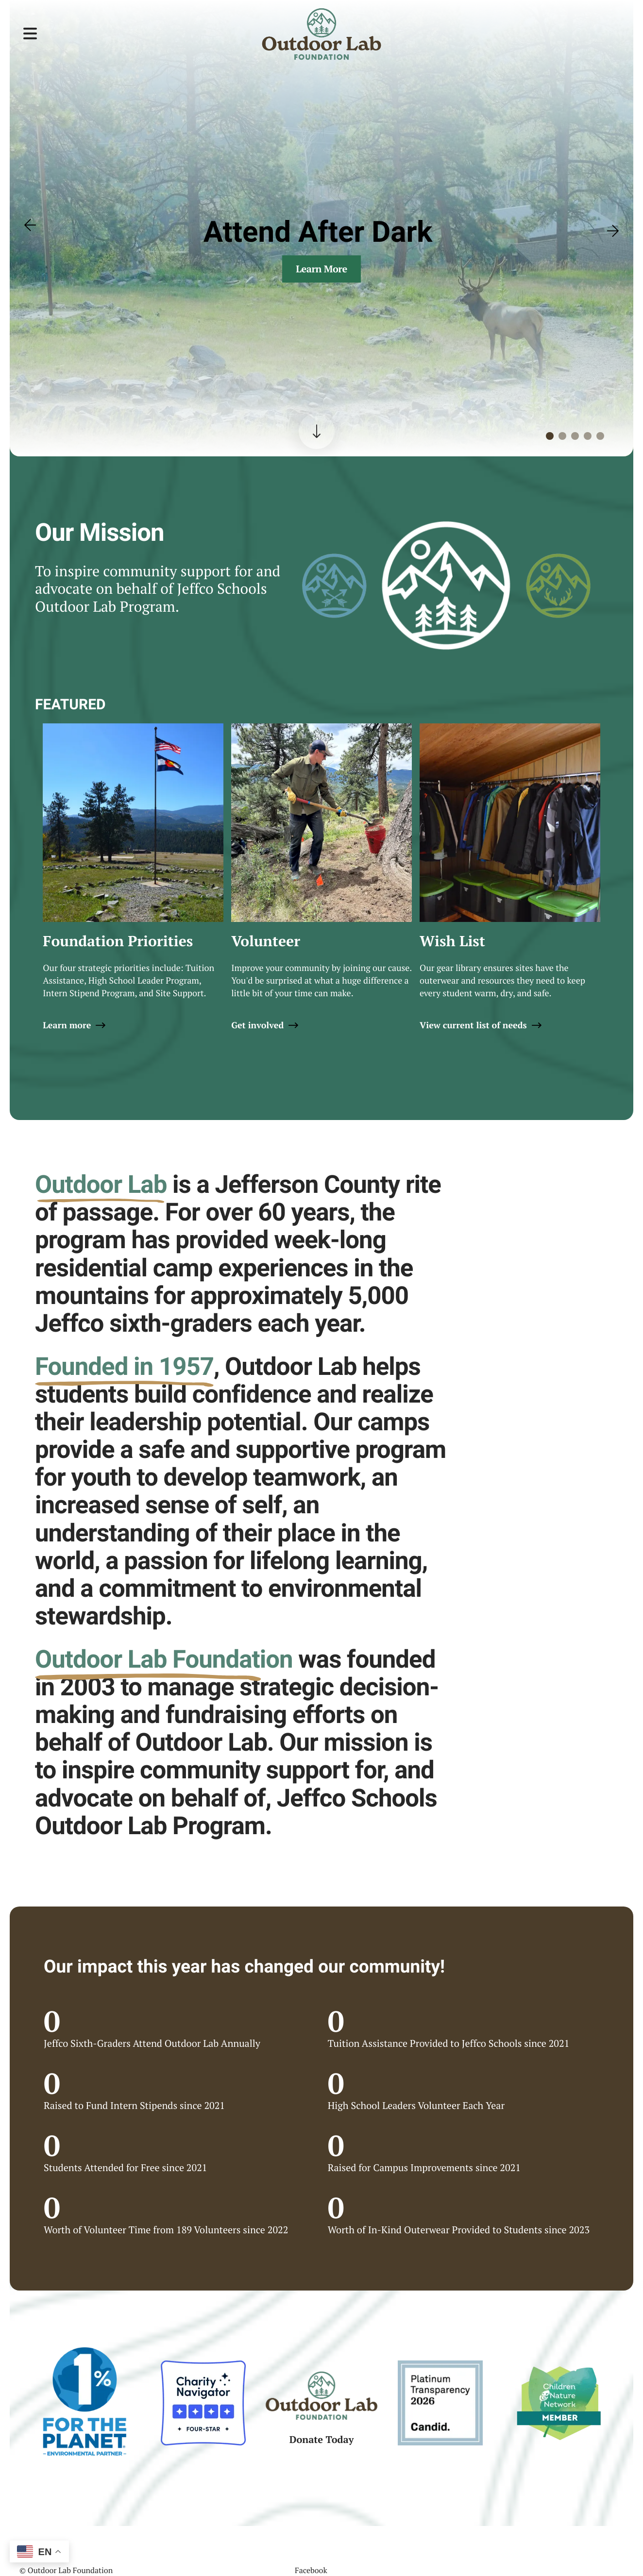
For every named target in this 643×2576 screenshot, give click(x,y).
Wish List (452, 941)
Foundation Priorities (118, 941)
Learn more (67, 1025)
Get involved (257, 1025)
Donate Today (321, 2439)
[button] (30, 34)
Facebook (311, 2570)
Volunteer (265, 941)
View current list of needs (473, 1025)
